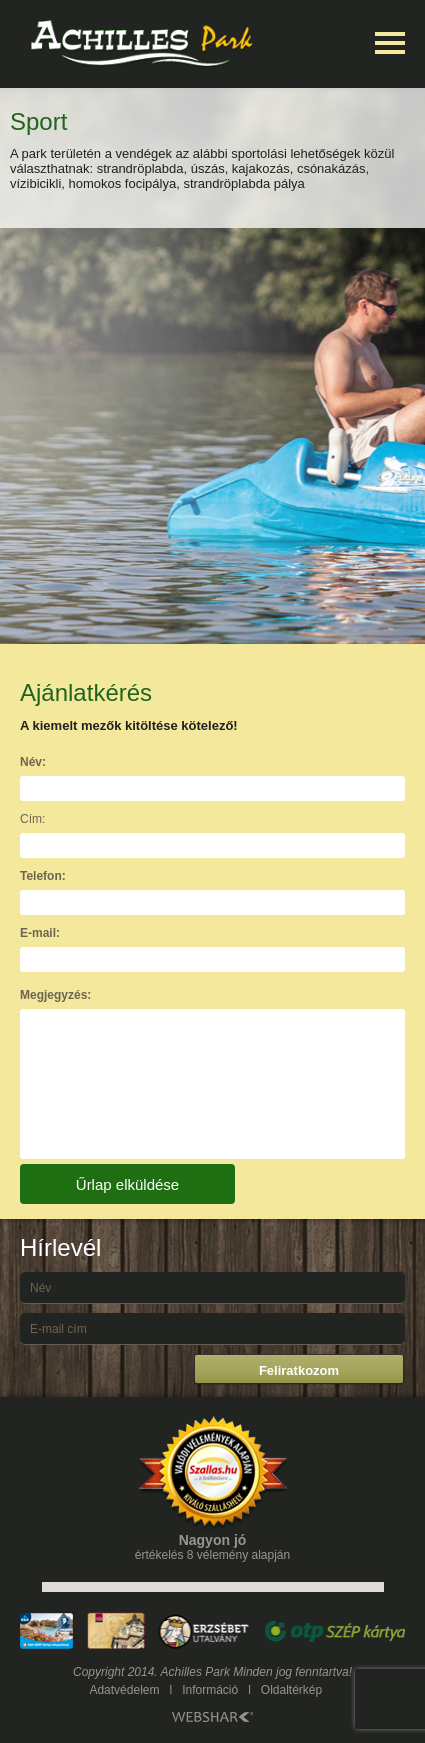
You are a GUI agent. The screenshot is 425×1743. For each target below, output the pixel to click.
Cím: (32, 819)
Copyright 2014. (115, 1672)
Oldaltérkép (291, 1690)
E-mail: (40, 933)
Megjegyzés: (55, 995)
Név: (33, 762)
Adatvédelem (124, 1690)
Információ (210, 1690)
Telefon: (43, 876)
